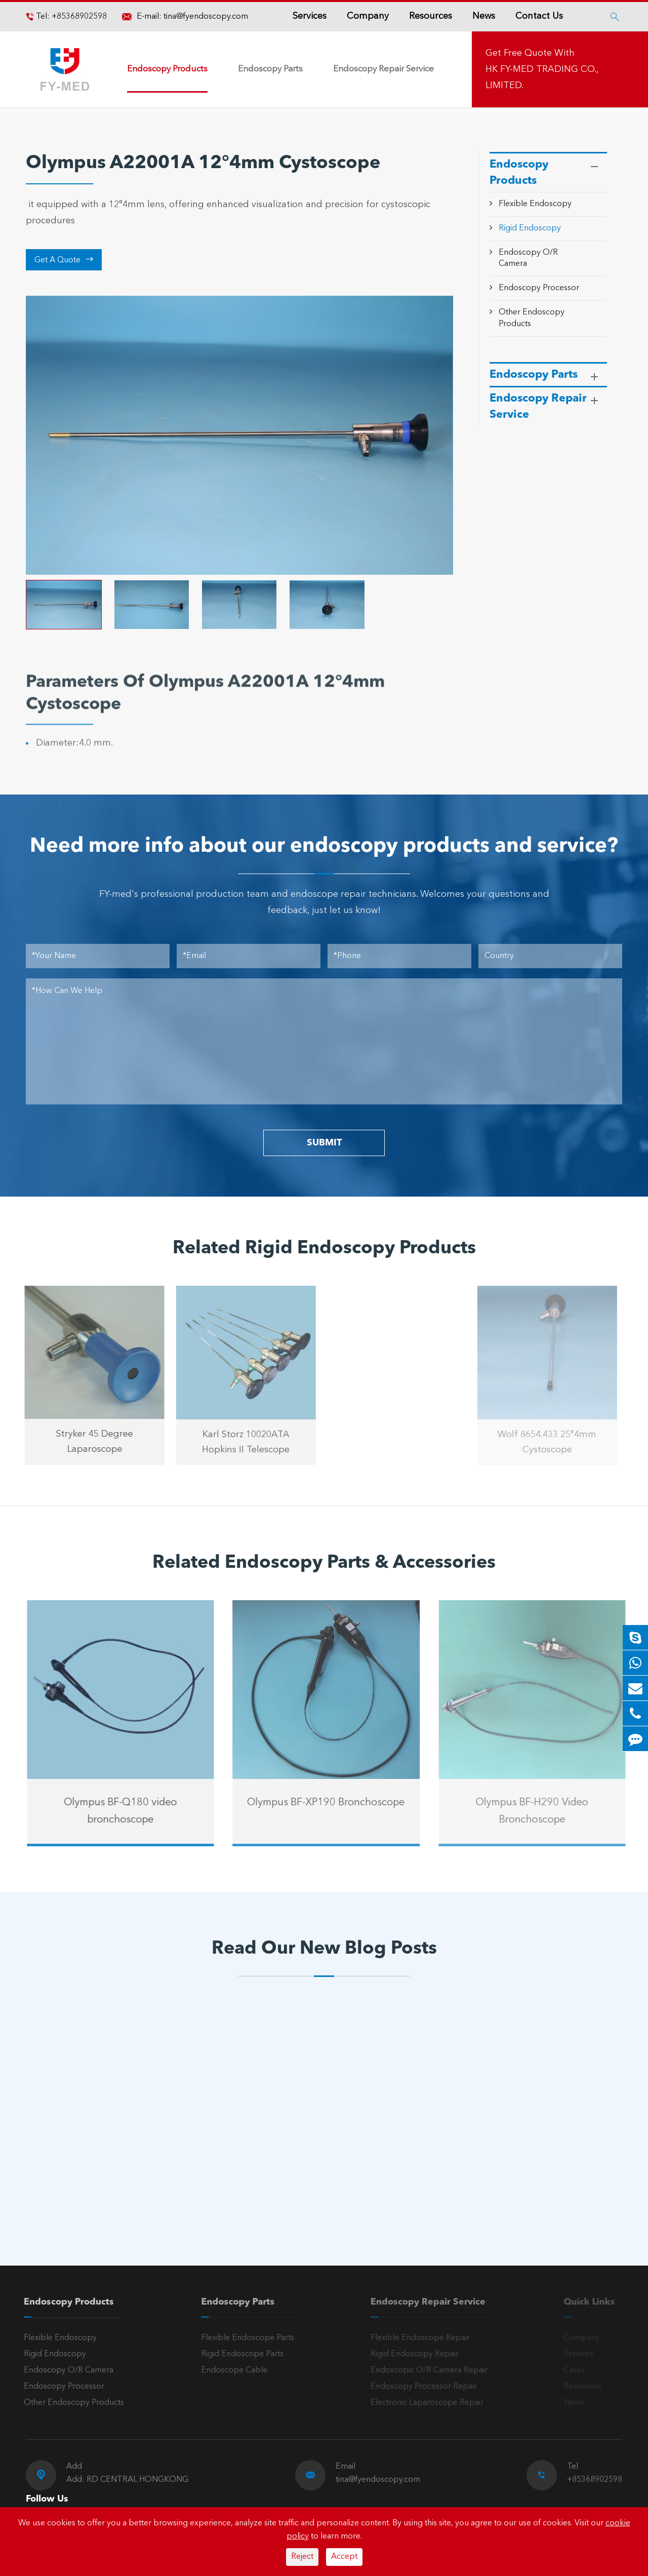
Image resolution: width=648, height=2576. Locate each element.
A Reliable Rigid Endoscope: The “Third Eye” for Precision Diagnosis (109, 2158)
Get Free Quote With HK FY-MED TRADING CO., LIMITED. (541, 69)
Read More (70, 2192)
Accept (344, 2557)
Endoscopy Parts (270, 69)
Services (310, 16)
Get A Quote (64, 259)
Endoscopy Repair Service (383, 69)
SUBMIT (324, 1142)
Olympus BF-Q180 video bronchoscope (128, 1811)
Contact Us (539, 16)
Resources (430, 16)
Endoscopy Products (167, 69)
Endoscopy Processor (539, 288)
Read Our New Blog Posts (324, 1949)
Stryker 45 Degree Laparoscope (86, 1442)
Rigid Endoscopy (530, 228)
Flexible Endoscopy (535, 204)
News (483, 16)
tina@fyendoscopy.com (206, 17)
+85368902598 (78, 17)
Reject (302, 2557)
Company (368, 16)
